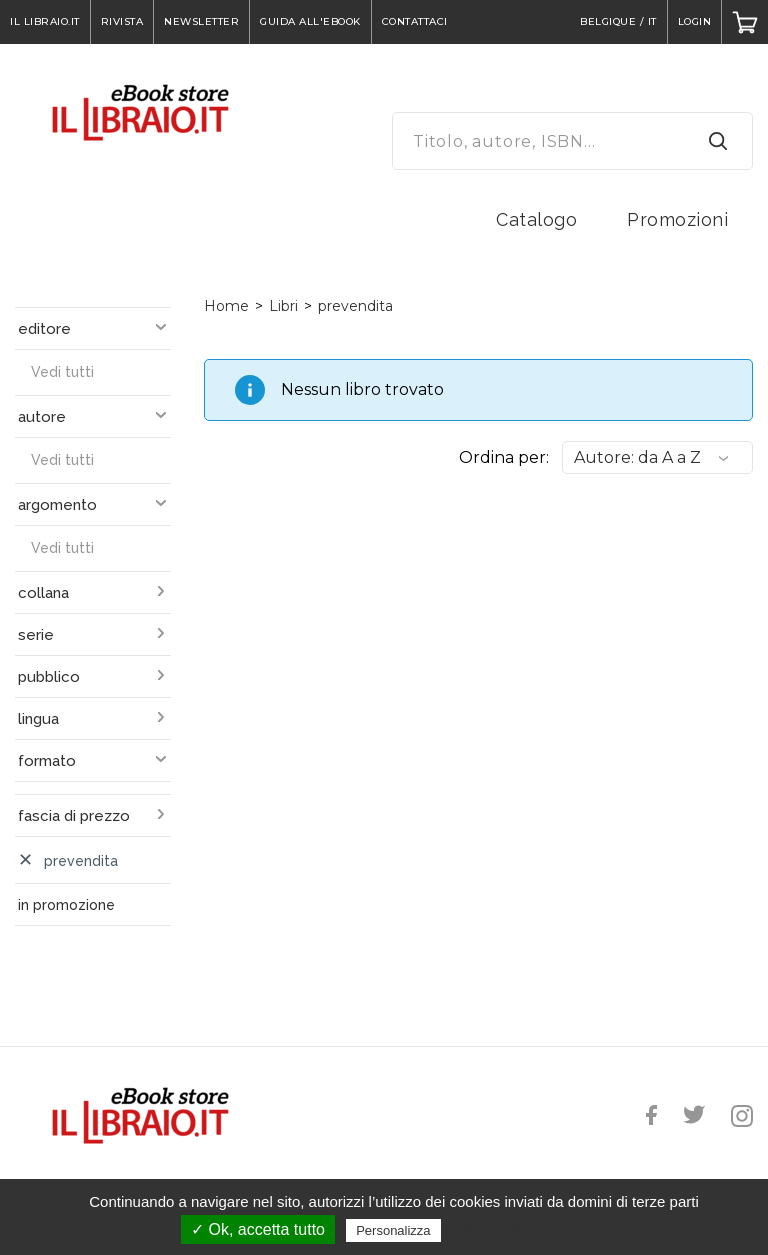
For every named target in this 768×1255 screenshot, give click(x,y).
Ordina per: (504, 457)
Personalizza (393, 1230)
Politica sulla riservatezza (529, 1230)
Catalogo (536, 219)
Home (226, 306)
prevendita (355, 306)
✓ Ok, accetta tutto (258, 1229)
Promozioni (677, 219)
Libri (283, 306)
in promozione (66, 905)
